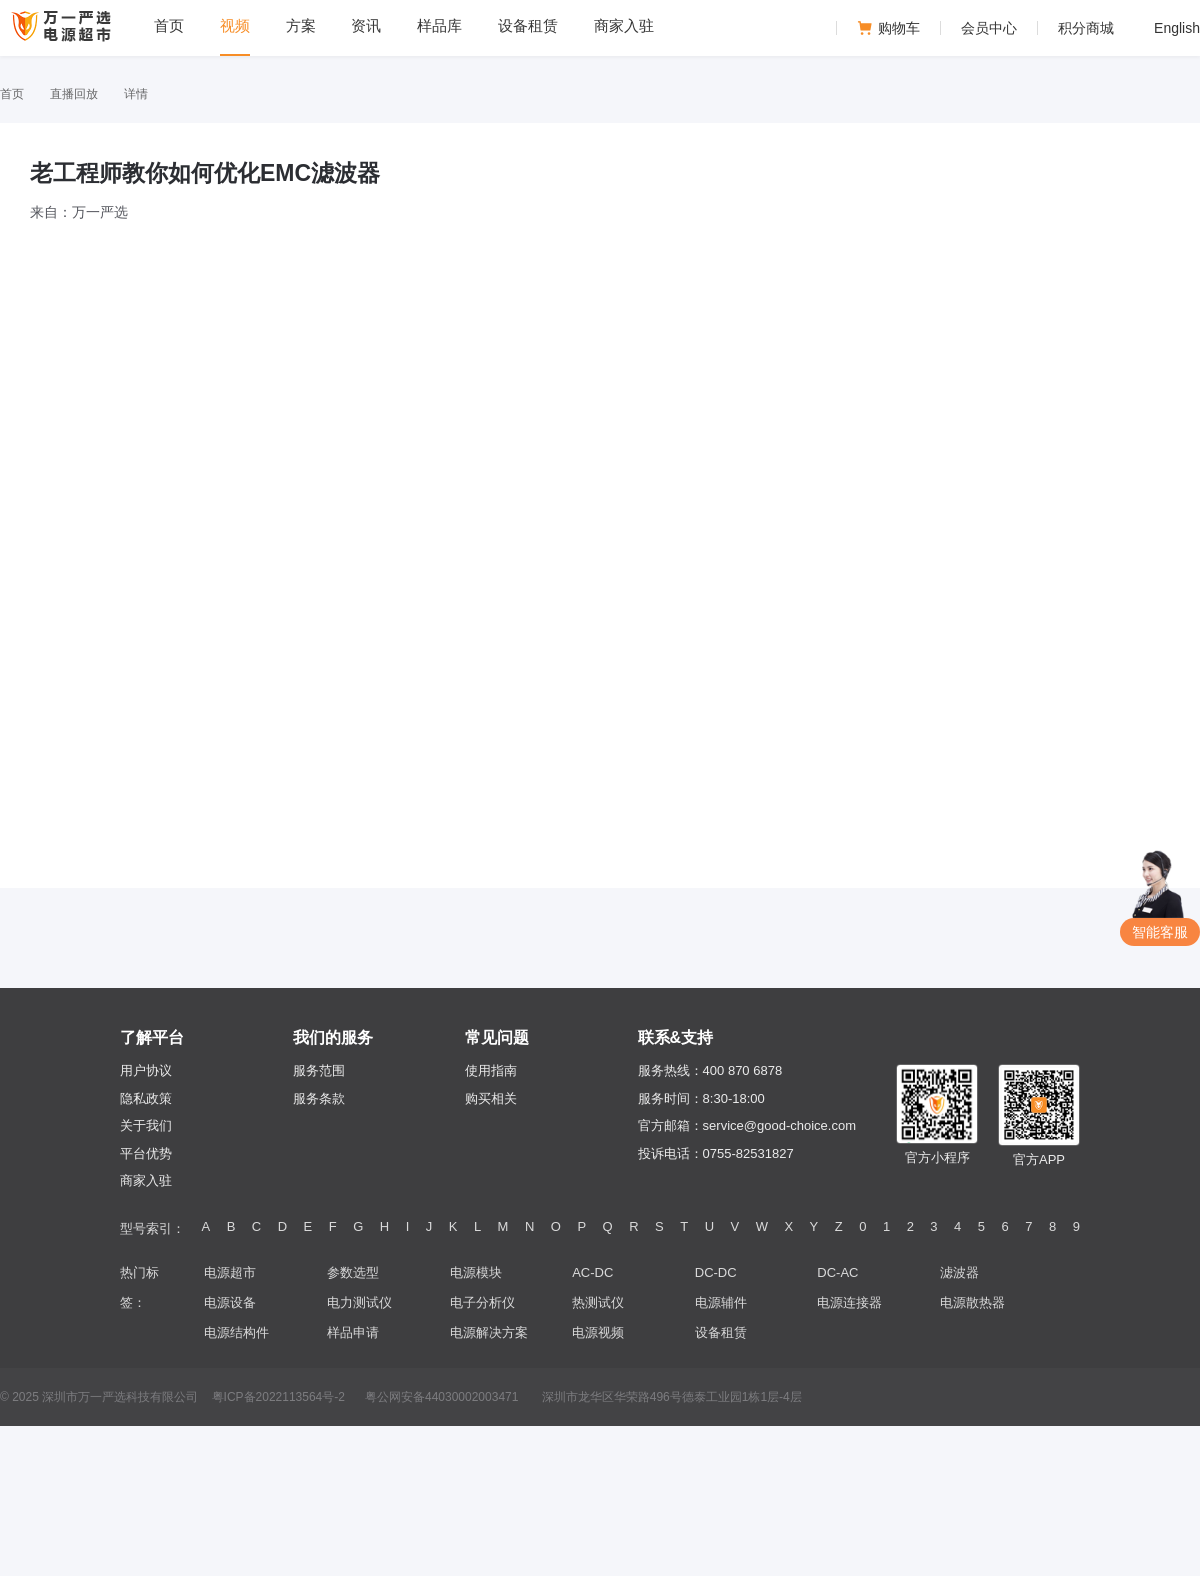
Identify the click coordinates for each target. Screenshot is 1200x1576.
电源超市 (230, 1272)
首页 (12, 94)
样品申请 (353, 1332)
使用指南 (491, 1070)
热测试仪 (598, 1302)
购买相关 (491, 1098)
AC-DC (592, 1272)
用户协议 (146, 1070)
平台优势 (146, 1153)
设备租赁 (721, 1332)
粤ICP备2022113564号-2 (278, 1397)
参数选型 (353, 1272)
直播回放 (74, 94)
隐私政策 (146, 1098)
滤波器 (959, 1272)
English (1177, 28)
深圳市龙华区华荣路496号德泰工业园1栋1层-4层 (672, 1397)
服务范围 (319, 1070)
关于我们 (146, 1125)
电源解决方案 (489, 1332)
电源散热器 (972, 1302)
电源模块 (476, 1272)
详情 (136, 94)
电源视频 (598, 1332)
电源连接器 (849, 1302)
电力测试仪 (359, 1302)
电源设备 (230, 1302)
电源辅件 (721, 1302)
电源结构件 (236, 1332)
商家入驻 (146, 1180)
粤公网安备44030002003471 (441, 1397)
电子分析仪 (482, 1302)
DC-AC (837, 1272)
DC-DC (716, 1272)
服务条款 (319, 1098)
